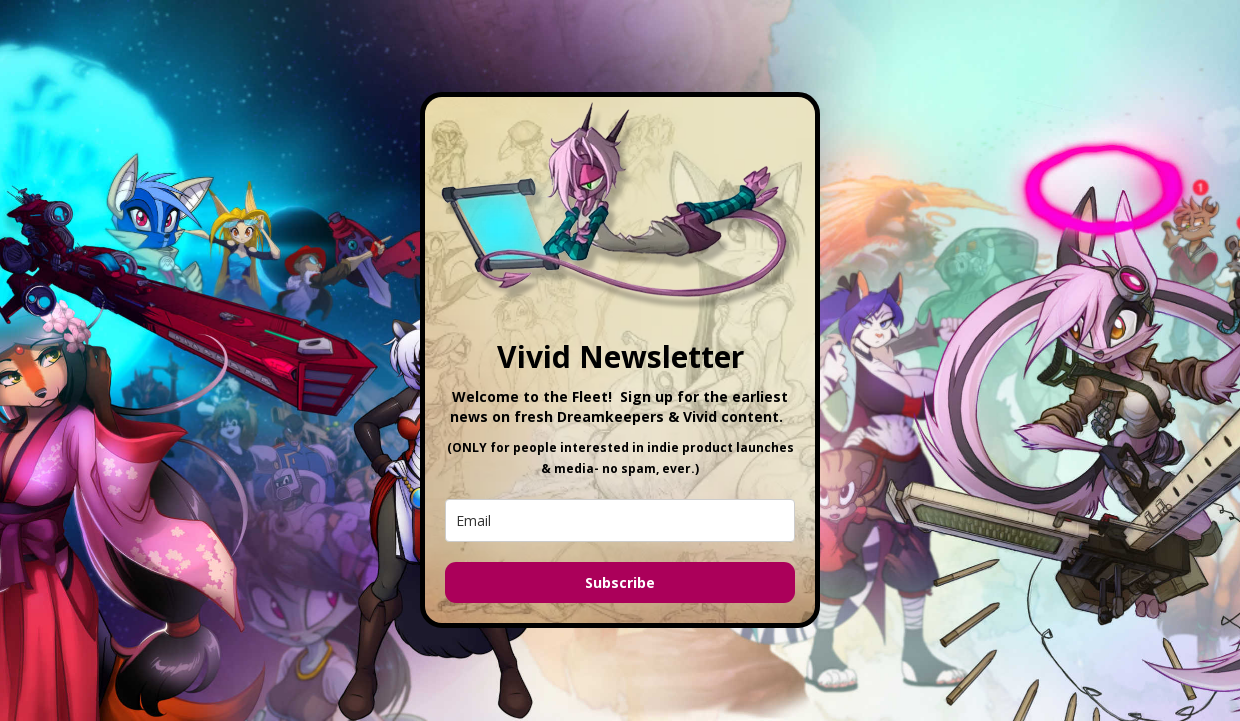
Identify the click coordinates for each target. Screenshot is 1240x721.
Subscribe (620, 582)
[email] (620, 520)
